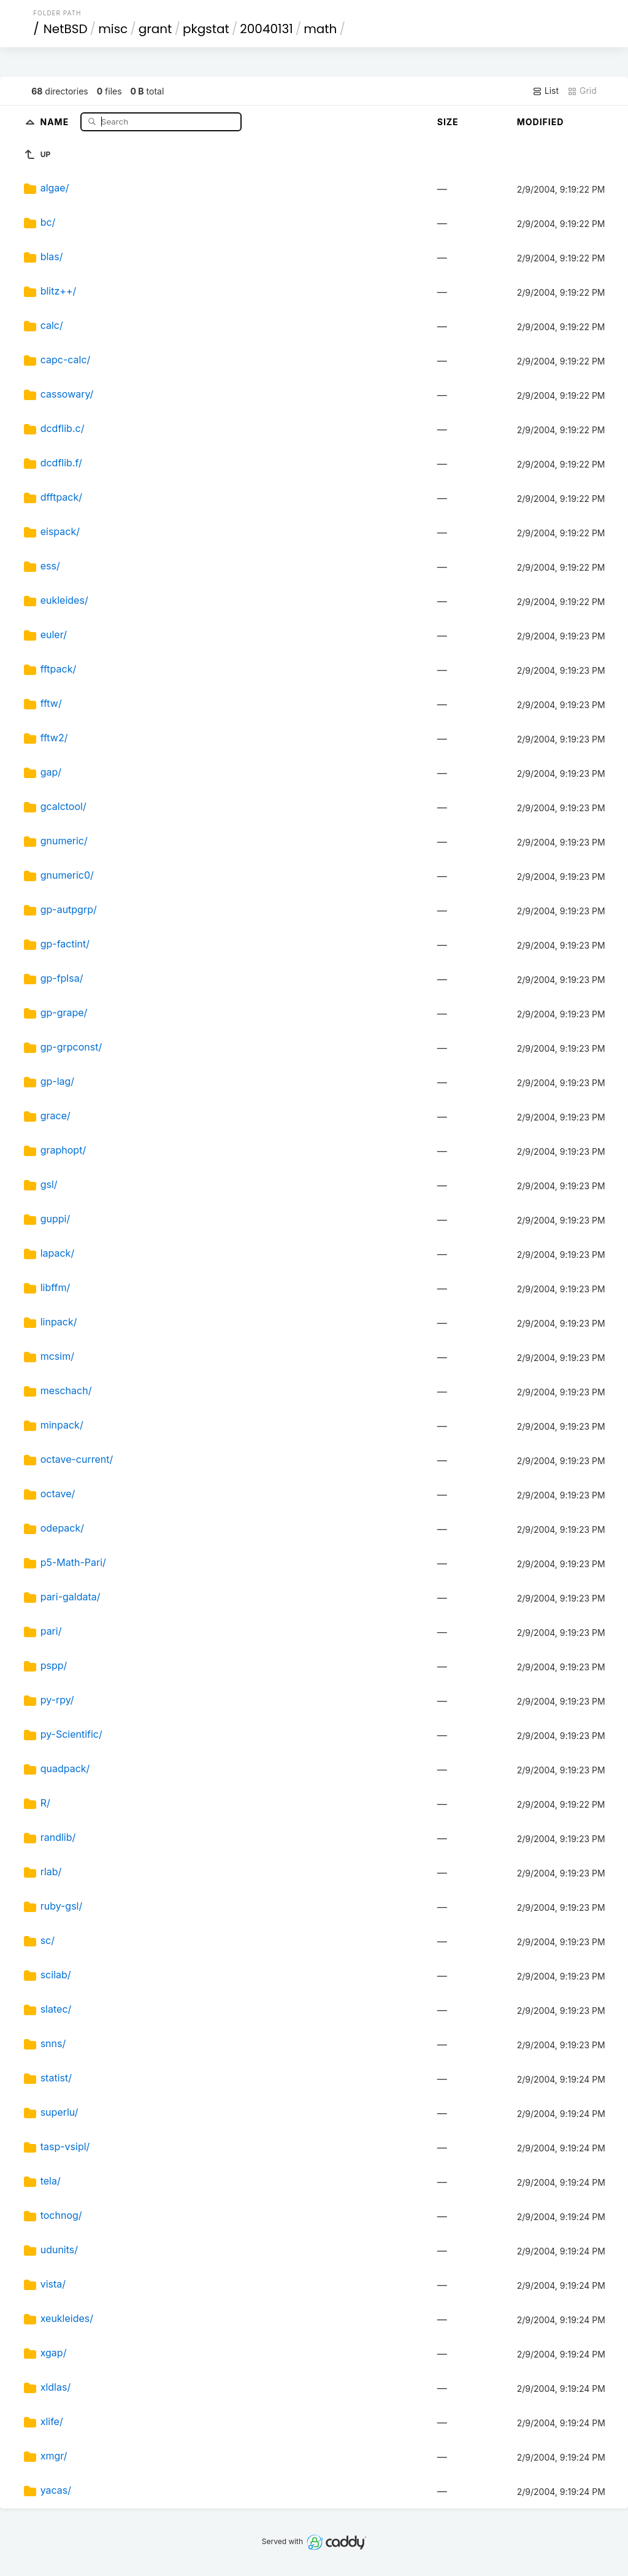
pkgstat (206, 28)
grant (155, 28)
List (545, 90)
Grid (582, 90)
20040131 (266, 28)
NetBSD (66, 28)
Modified (540, 122)
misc (113, 28)
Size (448, 122)
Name (56, 121)
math (320, 28)
